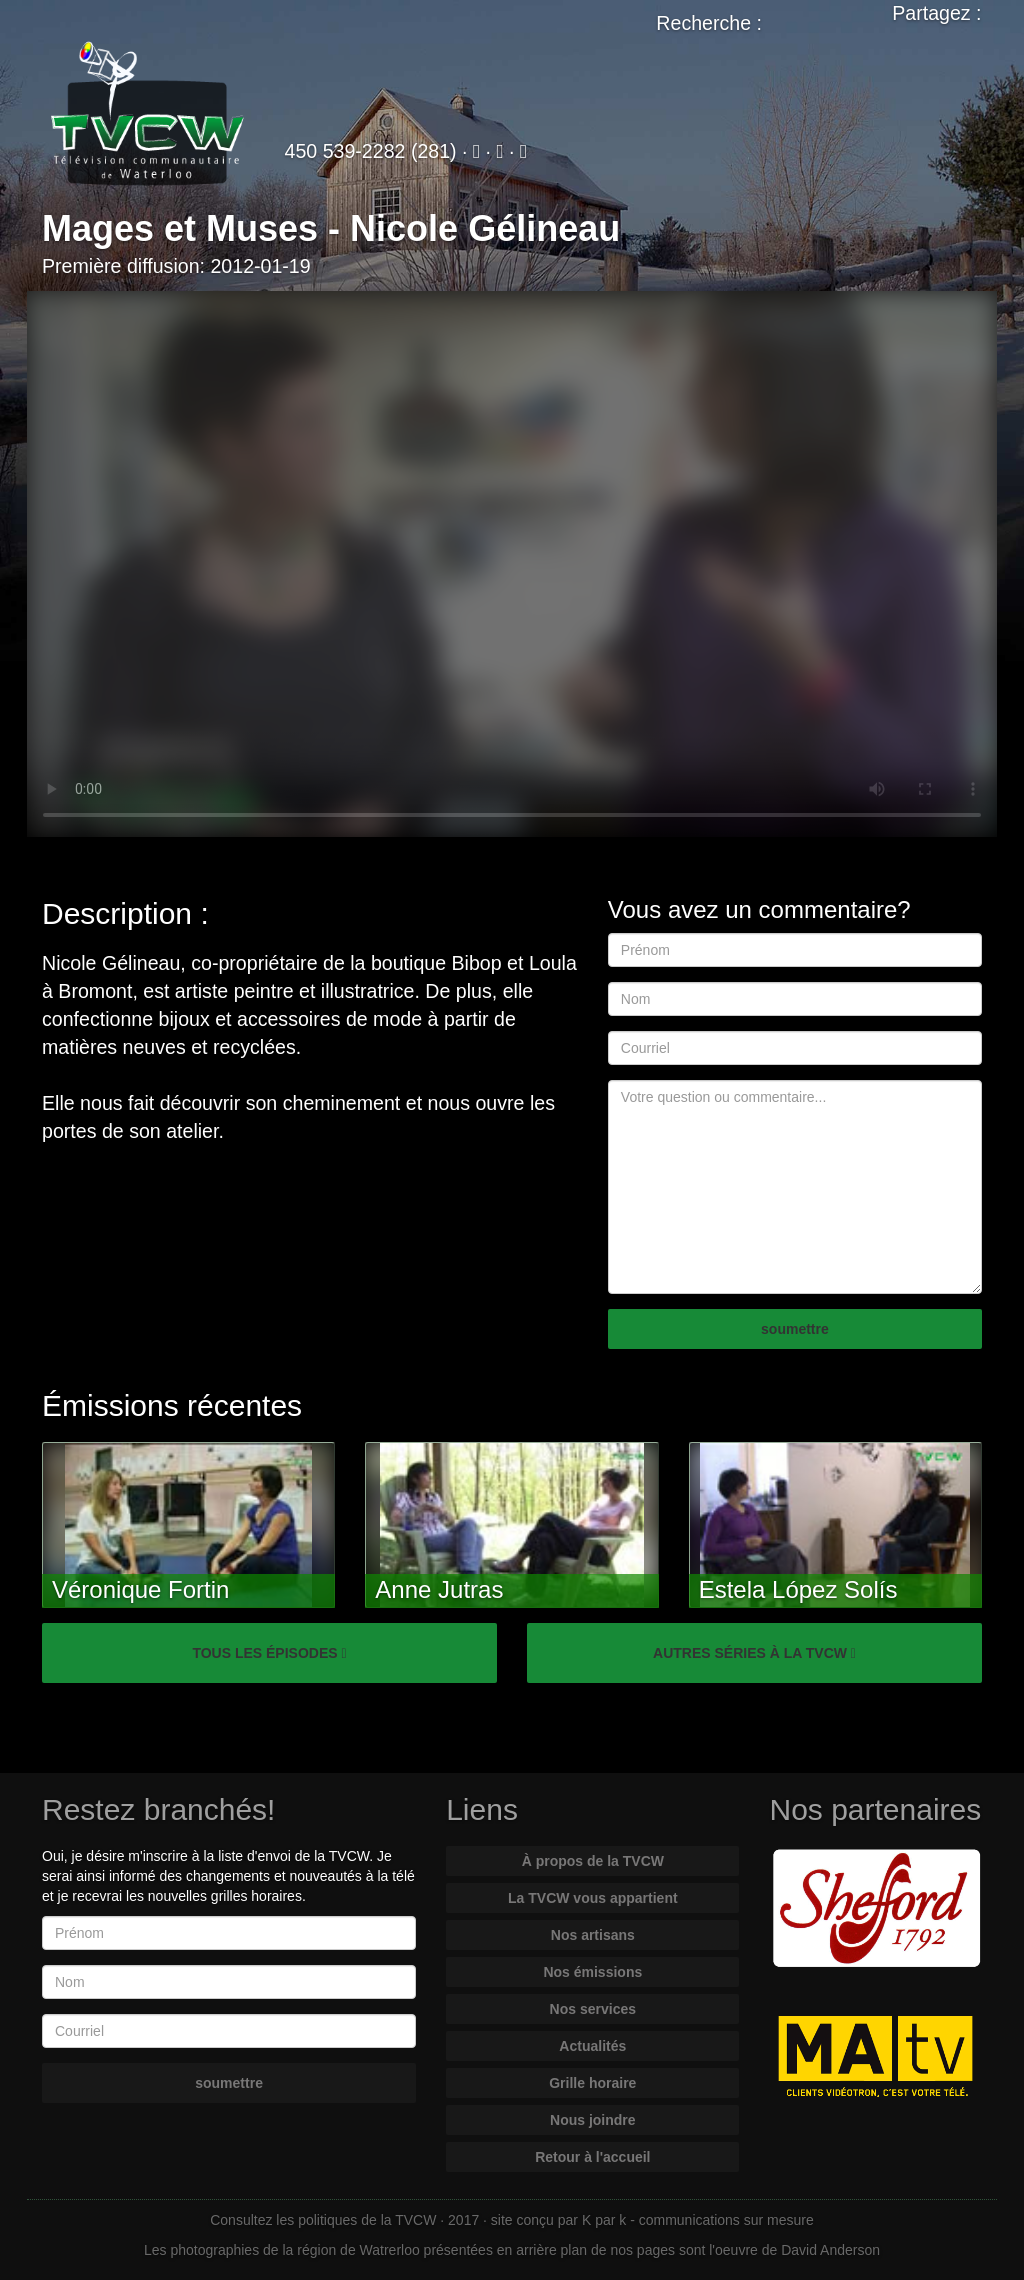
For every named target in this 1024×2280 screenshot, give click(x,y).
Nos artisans (593, 1935)
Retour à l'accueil (592, 2157)
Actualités (592, 2046)
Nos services (593, 2009)
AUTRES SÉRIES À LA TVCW (754, 1653)
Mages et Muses (180, 228)
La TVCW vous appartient (593, 1898)
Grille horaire (592, 2083)
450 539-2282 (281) (371, 151)
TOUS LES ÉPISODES (269, 1653)
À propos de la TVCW (593, 1861)
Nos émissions (592, 1972)
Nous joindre (593, 2120)
